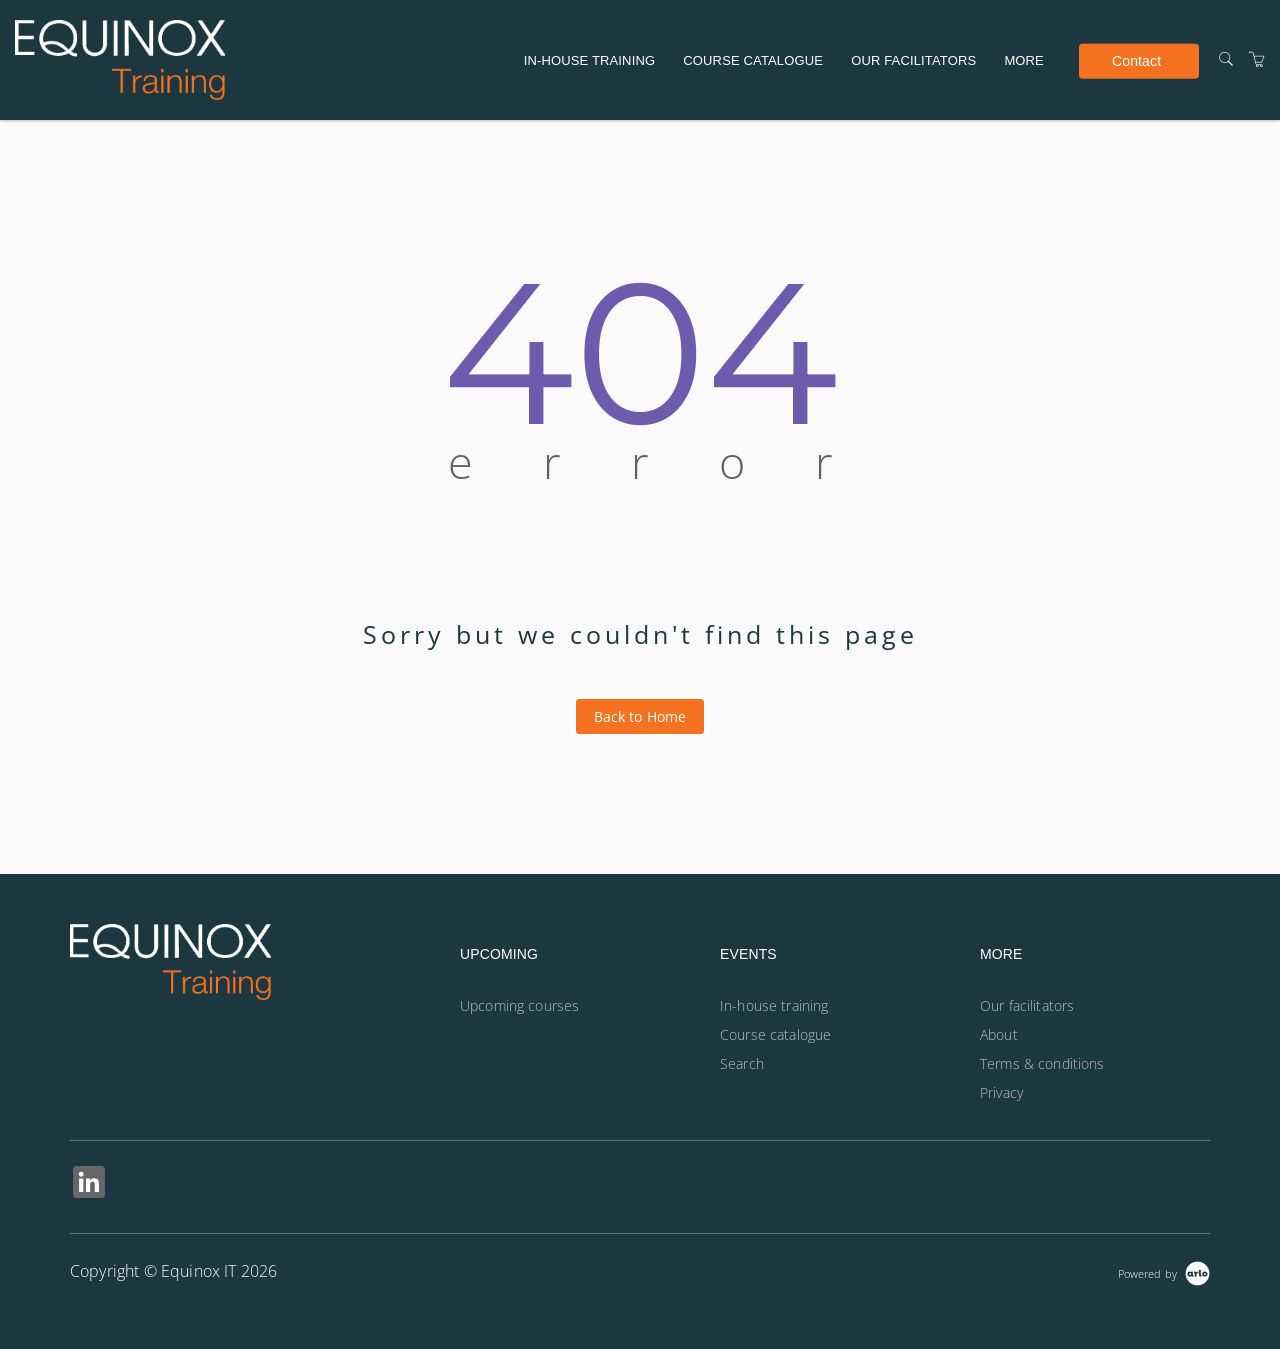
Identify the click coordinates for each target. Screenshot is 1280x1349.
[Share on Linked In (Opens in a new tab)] (89, 1184)
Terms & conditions (1042, 1063)
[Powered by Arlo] (1164, 1271)
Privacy (1001, 1092)
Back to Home (640, 716)
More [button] (1024, 60)
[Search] (1226, 59)
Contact (1136, 60)
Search (742, 1063)
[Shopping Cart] (1257, 59)
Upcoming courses (519, 1005)
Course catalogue (753, 60)
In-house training (589, 60)
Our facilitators (913, 60)
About (999, 1034)
